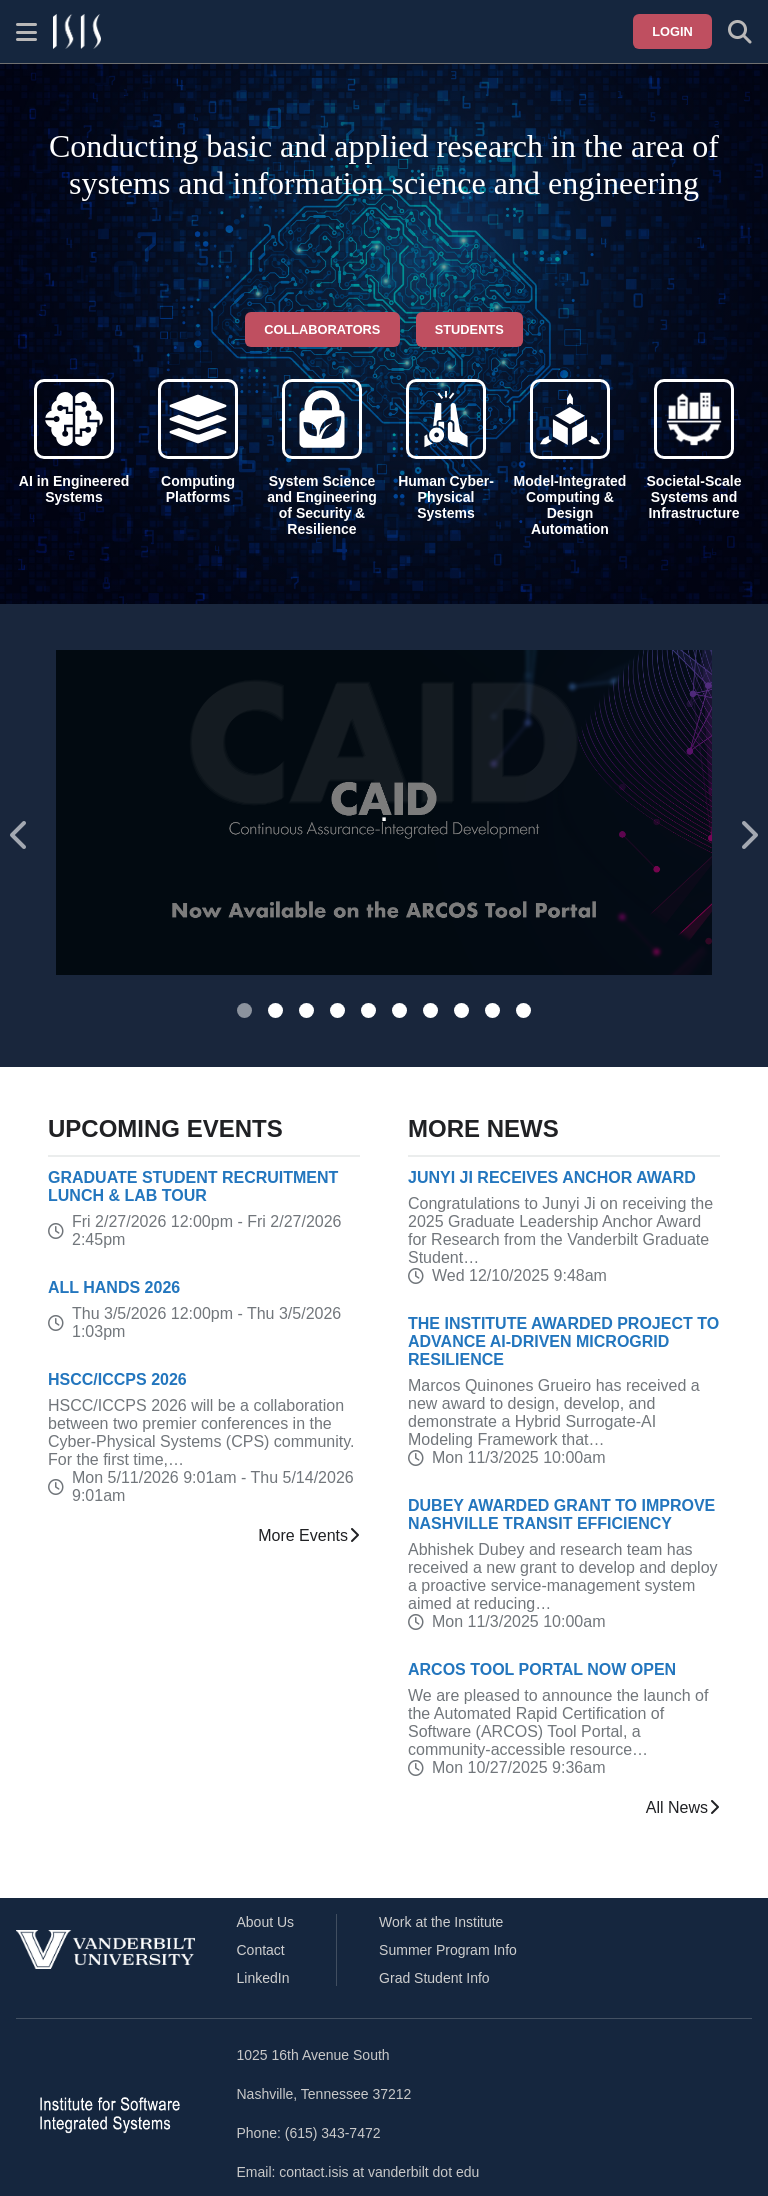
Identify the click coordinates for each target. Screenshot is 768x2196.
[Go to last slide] (20, 835)
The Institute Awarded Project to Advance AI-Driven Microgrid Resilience (563, 1341)
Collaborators (322, 329)
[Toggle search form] (740, 32)
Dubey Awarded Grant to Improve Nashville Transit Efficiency (561, 1514)
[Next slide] (748, 835)
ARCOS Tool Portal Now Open (542, 1669)
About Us (266, 1922)
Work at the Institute (441, 1922)
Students (469, 329)
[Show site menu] (26, 32)
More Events (309, 1536)
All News (683, 1808)
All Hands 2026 (114, 1287)
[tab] (244, 1010)
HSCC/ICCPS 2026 (117, 1379)
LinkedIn (263, 1978)
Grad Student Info (434, 1978)
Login (672, 31)
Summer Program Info (448, 1950)
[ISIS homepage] (77, 32)
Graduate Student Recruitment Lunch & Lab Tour (193, 1186)
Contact (261, 1950)
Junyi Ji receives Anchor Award (552, 1177)
